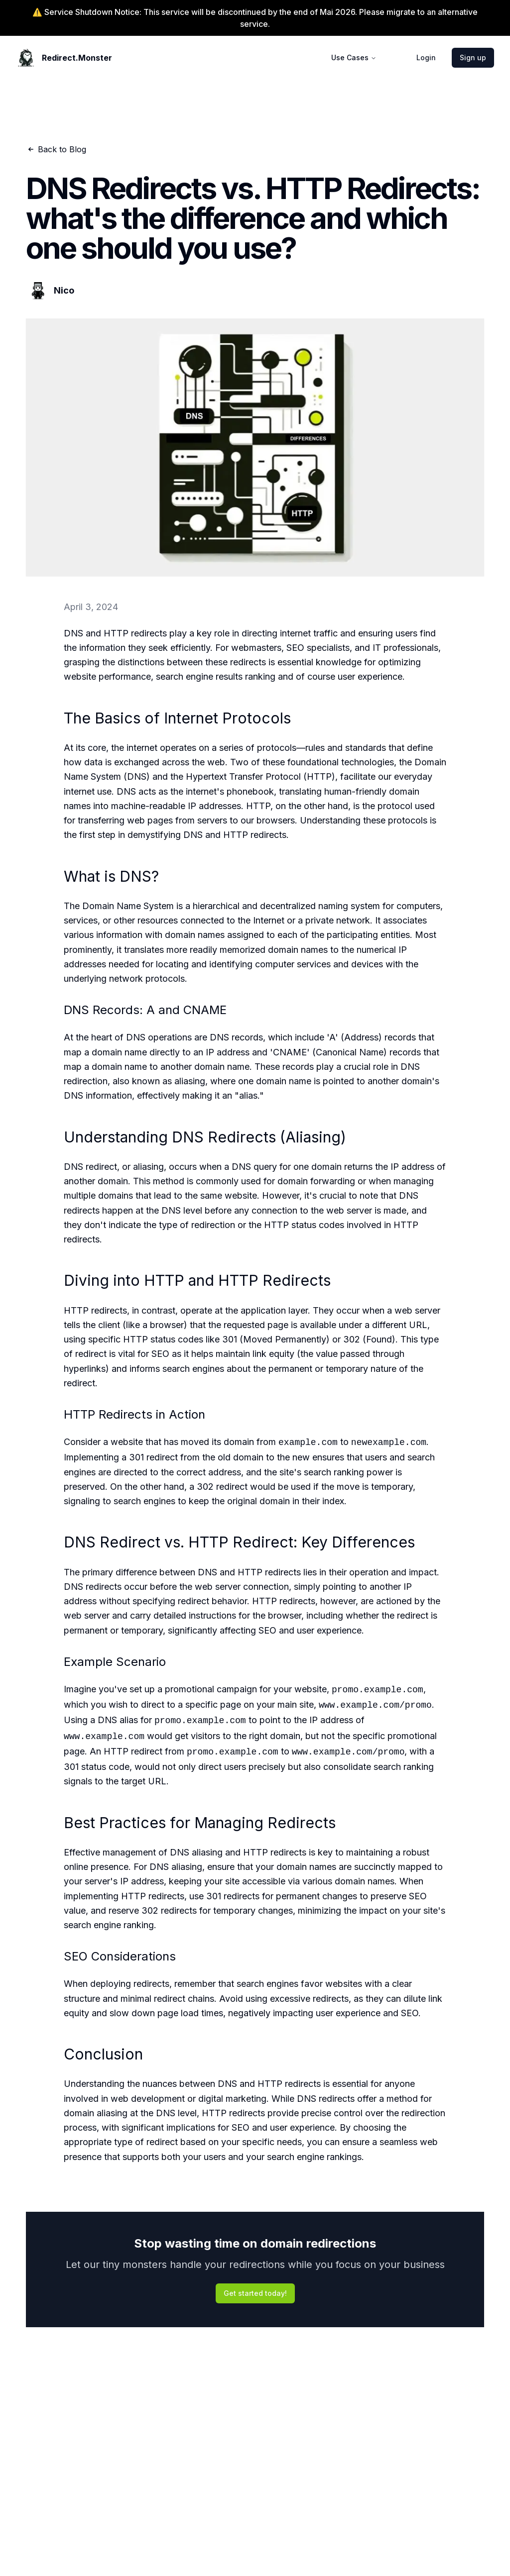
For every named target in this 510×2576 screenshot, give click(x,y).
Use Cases (354, 57)
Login (426, 57)
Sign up (473, 57)
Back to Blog (56, 149)
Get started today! (255, 2293)
